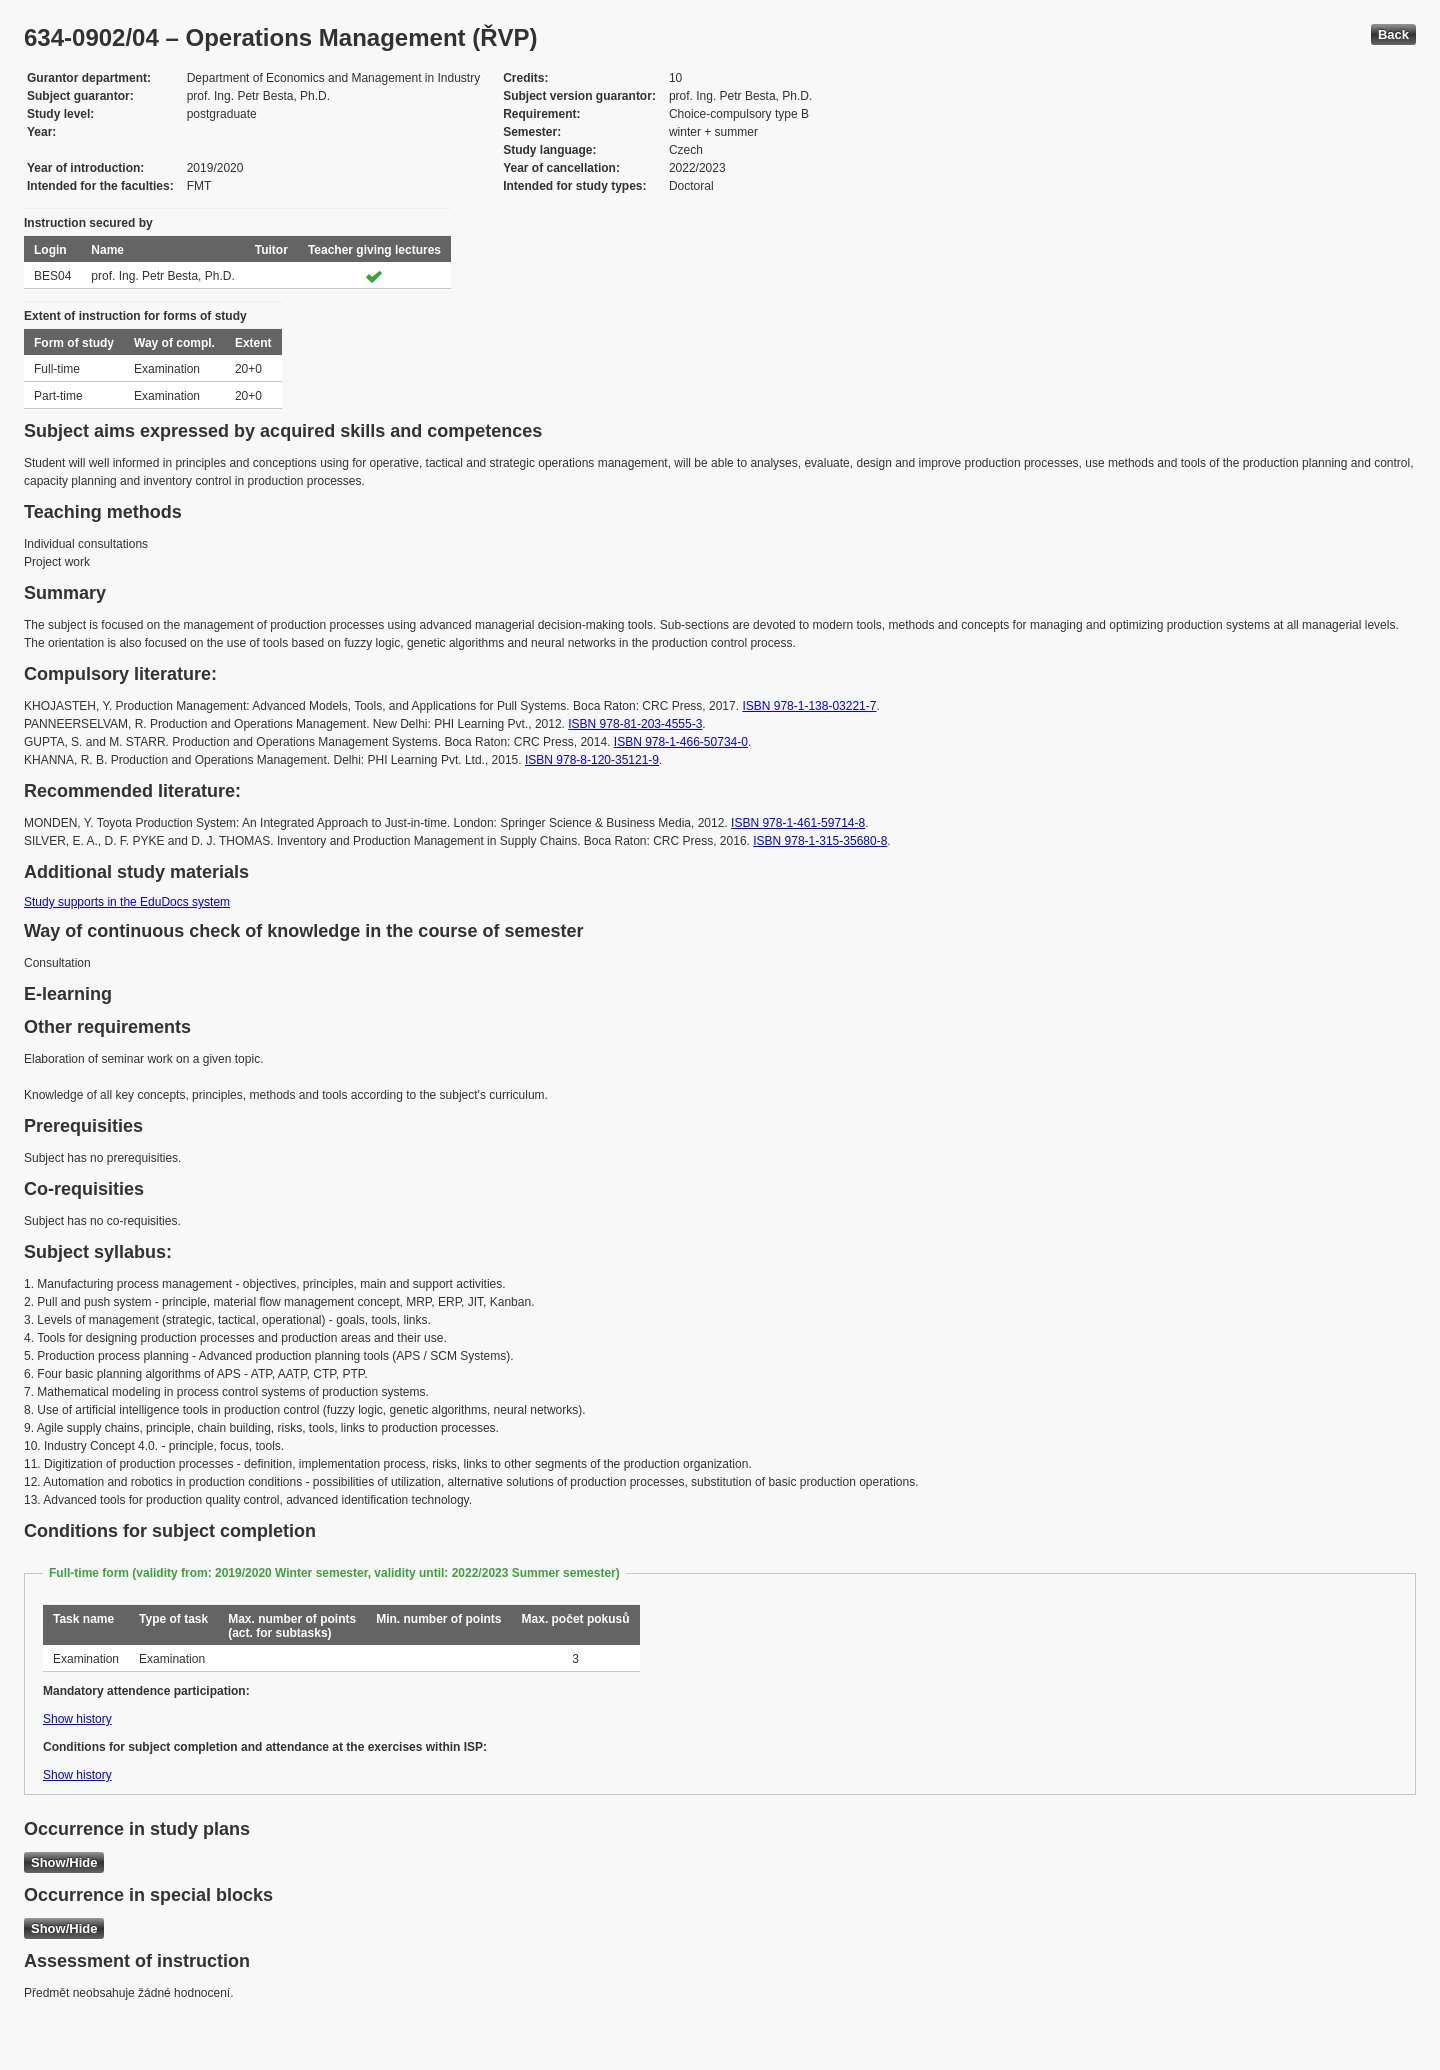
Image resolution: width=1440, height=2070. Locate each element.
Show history (77, 1719)
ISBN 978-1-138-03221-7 (809, 706)
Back (1393, 34)
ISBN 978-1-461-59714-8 (798, 823)
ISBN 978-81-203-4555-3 (635, 724)
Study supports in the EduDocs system (127, 902)
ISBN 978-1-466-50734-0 (681, 742)
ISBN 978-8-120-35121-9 (592, 760)
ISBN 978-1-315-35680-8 (820, 841)
